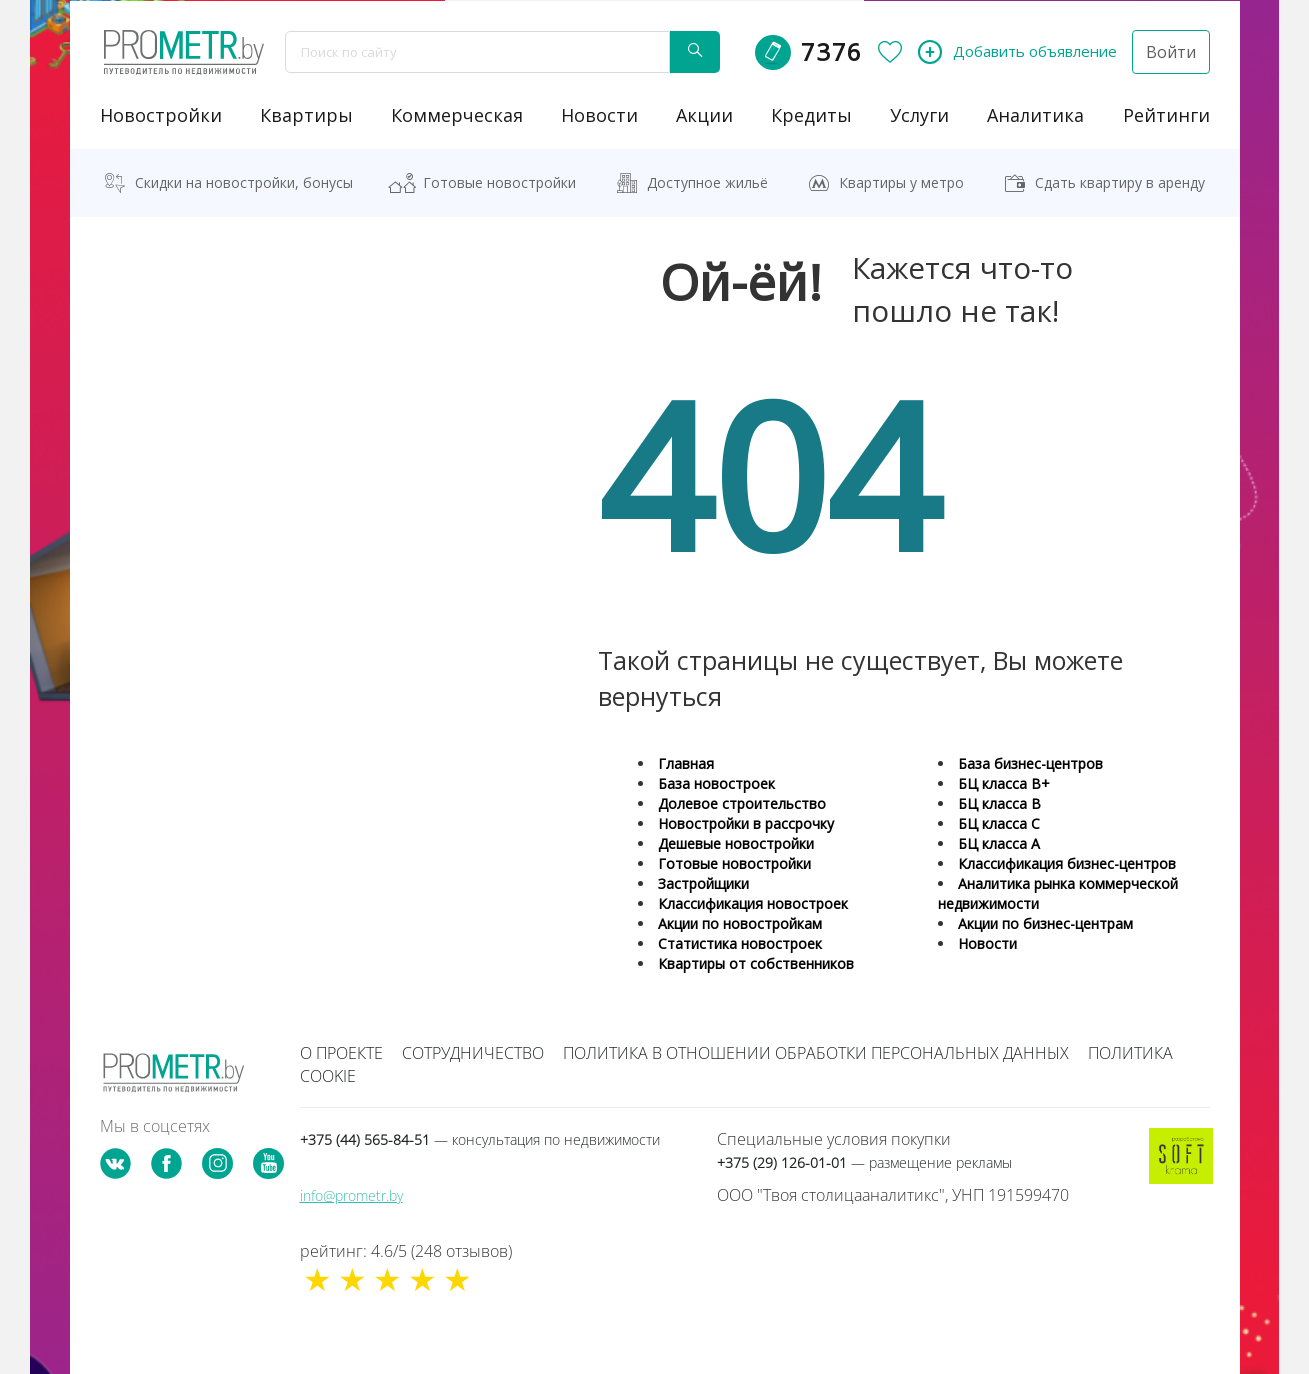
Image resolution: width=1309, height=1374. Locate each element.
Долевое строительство (742, 802)
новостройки (161, 114)
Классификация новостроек (753, 902)
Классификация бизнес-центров (1067, 862)
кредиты (811, 114)
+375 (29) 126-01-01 (864, 1161)
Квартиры (306, 114)
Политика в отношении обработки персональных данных (816, 1052)
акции (704, 114)
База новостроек (716, 782)
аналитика (1035, 114)
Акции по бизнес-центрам (1045, 922)
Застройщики (703, 882)
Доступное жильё (707, 181)
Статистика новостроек (740, 942)
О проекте (341, 1052)
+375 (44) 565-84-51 (480, 1138)
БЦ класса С (999, 822)
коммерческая (457, 114)
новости (599, 114)
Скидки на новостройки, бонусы (244, 181)
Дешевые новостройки (736, 842)
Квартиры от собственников (756, 962)
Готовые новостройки (499, 181)
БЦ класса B (999, 802)
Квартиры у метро (901, 181)
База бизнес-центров (1030, 762)
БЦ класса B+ (1004, 782)
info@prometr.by (351, 1194)
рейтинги (1166, 114)
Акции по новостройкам (740, 922)
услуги (919, 114)
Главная (686, 762)
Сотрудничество (473, 1052)
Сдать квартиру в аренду (1120, 181)
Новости (987, 942)
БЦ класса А (999, 842)
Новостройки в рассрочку (746, 822)
